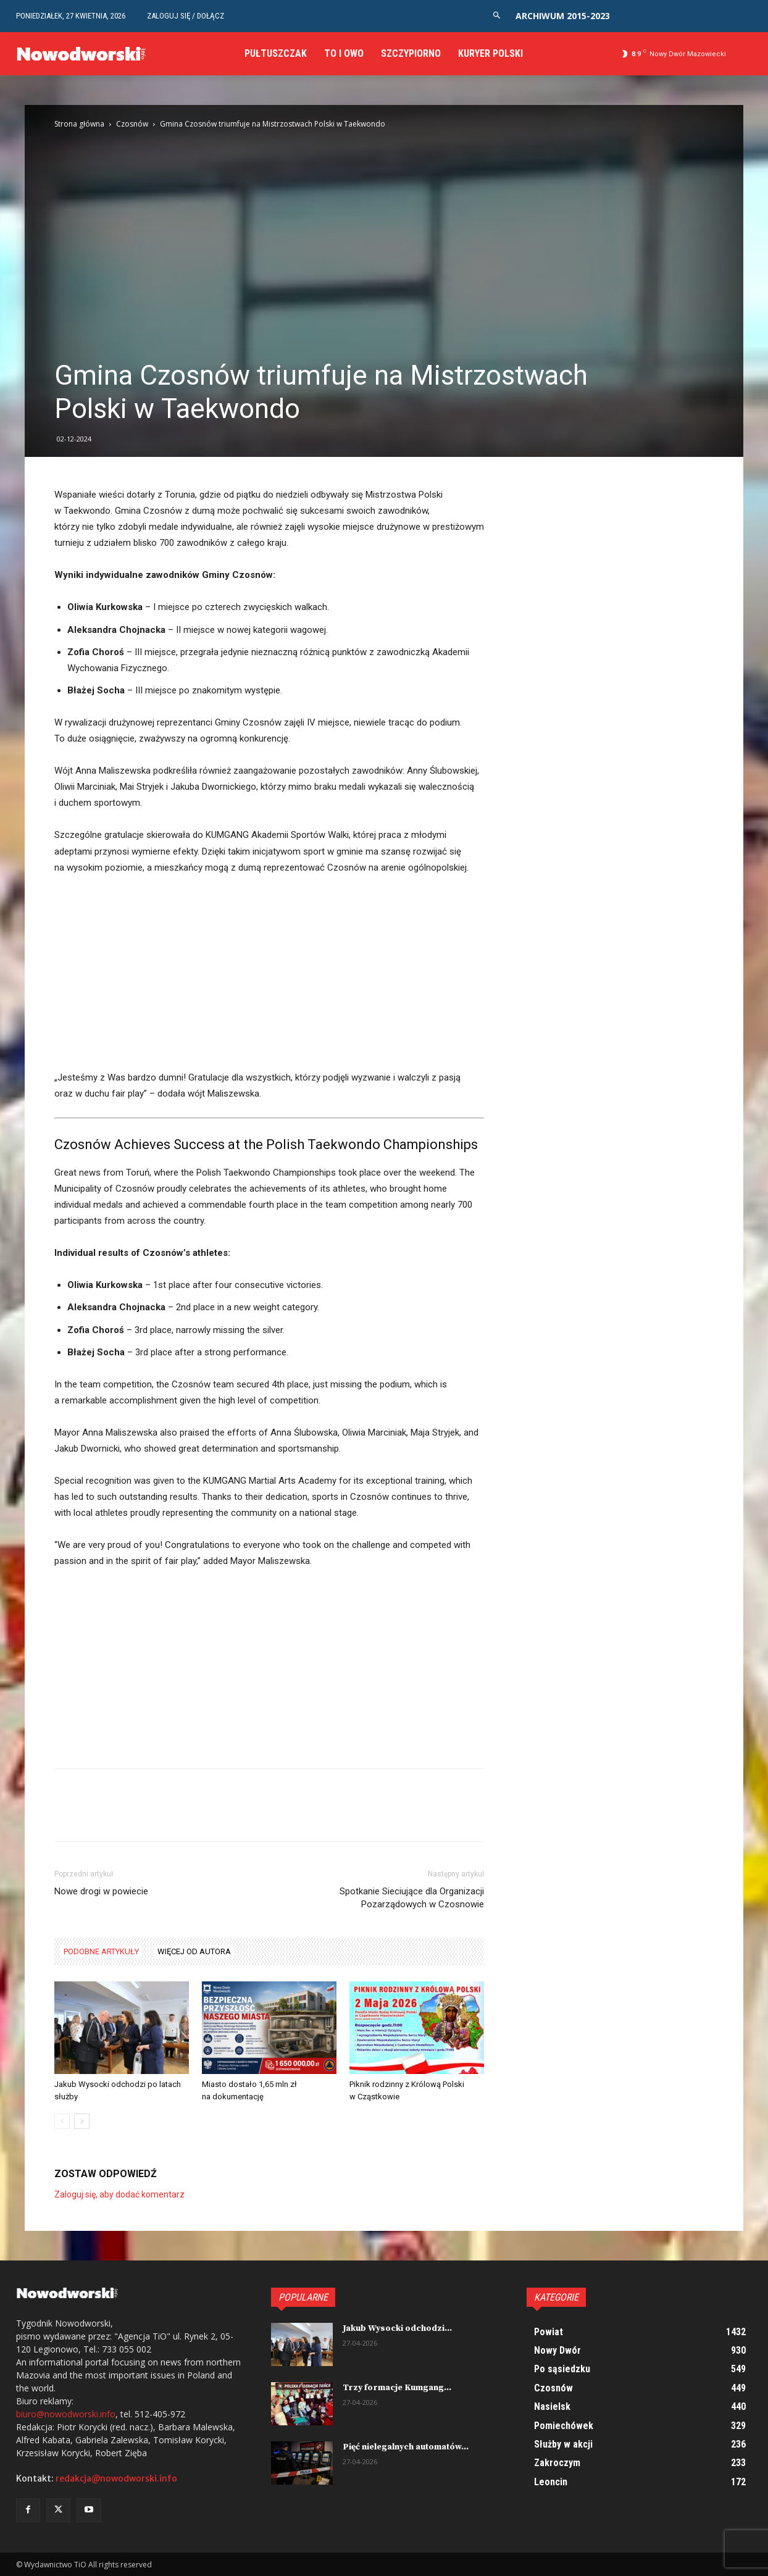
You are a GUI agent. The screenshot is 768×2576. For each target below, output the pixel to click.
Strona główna (79, 124)
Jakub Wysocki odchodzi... (397, 2328)
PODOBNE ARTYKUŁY (101, 1951)
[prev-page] (62, 2121)
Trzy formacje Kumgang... (397, 2387)
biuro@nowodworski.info (65, 2414)
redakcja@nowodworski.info (116, 2478)
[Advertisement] (269, 978)
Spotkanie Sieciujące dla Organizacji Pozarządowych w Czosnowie (412, 1898)
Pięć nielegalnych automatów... (406, 2447)
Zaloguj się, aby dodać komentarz (119, 2194)
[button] (496, 15)
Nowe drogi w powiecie (101, 1891)
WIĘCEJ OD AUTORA (194, 1951)
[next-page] (82, 2121)
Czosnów (132, 124)
